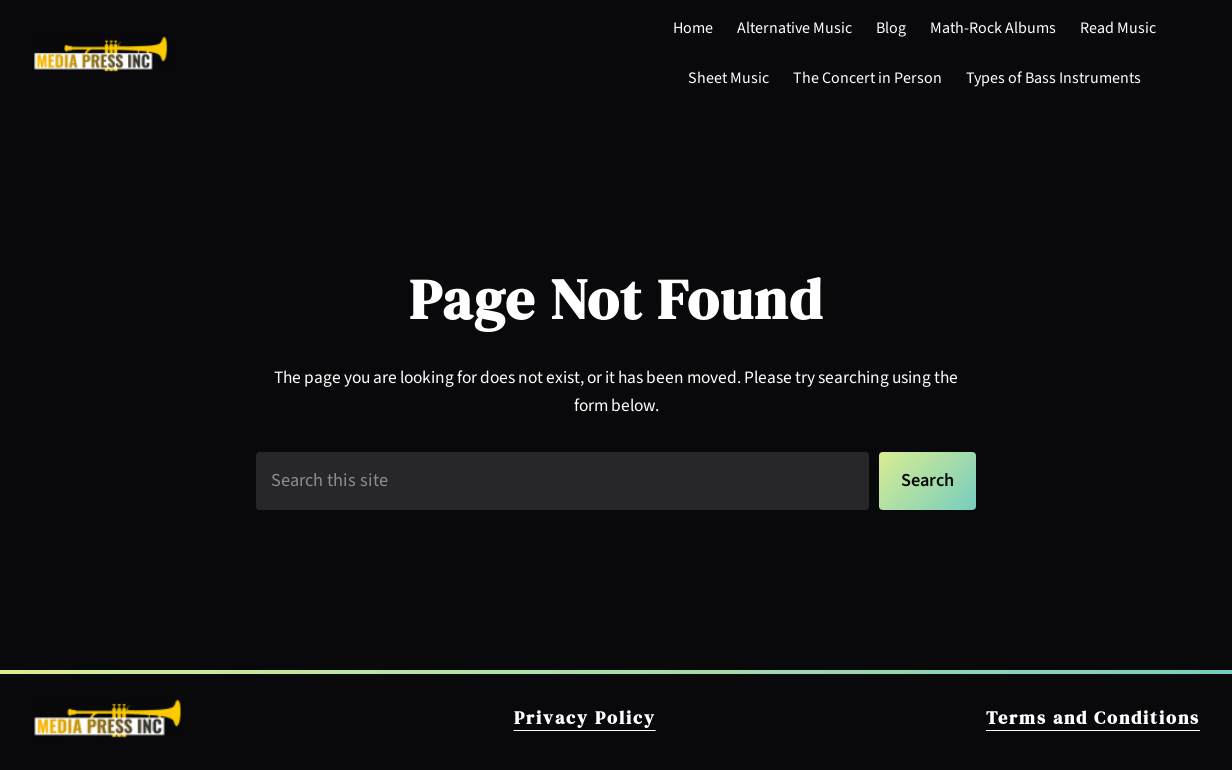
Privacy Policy (585, 717)
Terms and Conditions (1093, 717)
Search (927, 480)
